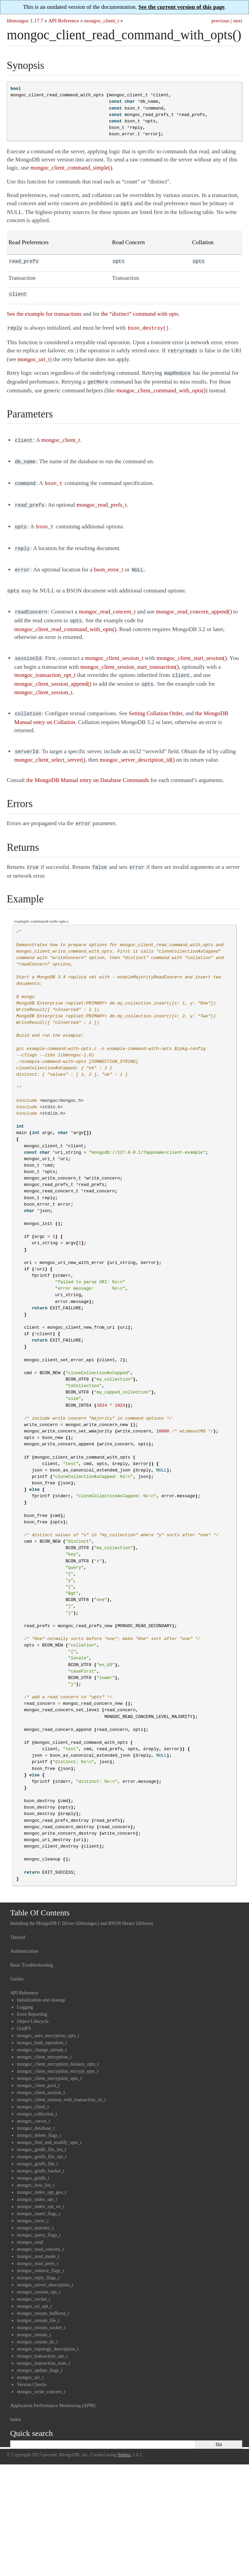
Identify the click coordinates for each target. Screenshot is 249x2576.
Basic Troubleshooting (31, 1948)
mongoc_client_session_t (41, 2076)
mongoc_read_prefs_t (37, 2247)
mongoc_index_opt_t (37, 2183)
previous (220, 20)
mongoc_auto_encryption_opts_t (48, 2019)
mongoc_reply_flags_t (38, 2261)
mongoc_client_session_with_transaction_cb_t (61, 2083)
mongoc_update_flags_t (40, 2354)
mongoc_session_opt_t (38, 2275)
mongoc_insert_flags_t (38, 2197)
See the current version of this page (181, 7)
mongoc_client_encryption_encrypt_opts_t (57, 2054)
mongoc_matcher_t (35, 2211)
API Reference (63, 20)
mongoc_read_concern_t (40, 2233)
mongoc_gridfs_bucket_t (40, 2154)
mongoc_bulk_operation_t (42, 2026)
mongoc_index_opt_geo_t (41, 2176)
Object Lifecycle (33, 2005)
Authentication (24, 1934)
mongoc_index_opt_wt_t (40, 2190)
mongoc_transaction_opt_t (42, 2339)
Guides (17, 1962)
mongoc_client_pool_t (38, 2069)
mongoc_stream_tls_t (37, 2325)
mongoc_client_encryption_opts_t (49, 2062)
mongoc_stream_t (34, 2318)
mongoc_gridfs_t (33, 2161)
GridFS (24, 2012)
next (237, 20)
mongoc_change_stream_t (42, 2033)
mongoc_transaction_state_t (43, 2346)
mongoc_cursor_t (33, 2104)
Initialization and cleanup (41, 1983)
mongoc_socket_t (33, 2282)
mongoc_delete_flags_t (39, 2119)
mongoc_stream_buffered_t (43, 2297)
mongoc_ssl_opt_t (34, 2289)
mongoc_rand (30, 2225)
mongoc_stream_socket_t (41, 2311)
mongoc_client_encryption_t (44, 2040)
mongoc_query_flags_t (39, 2218)
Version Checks (32, 2368)
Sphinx (124, 2438)
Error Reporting (32, 1998)
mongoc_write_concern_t (41, 2375)
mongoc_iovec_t (32, 2204)
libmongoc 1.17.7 (25, 20)
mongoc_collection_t (37, 2097)
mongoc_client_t (101, 20)
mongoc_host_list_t (35, 2168)
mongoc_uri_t (30, 2361)
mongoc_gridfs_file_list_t (41, 2133)
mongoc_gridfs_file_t (37, 2147)
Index (15, 2403)
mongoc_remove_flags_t (40, 2254)
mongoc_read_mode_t (38, 2240)
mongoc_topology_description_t (48, 2332)
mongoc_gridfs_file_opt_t (41, 2140)
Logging (25, 1990)
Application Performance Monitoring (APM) (53, 2389)
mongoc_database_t (36, 2111)
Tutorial (17, 1921)
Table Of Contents (40, 1896)
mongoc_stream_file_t (38, 2304)
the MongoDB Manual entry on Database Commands (87, 765)
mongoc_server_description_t (45, 2268)
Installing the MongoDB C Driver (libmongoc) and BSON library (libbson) (81, 1907)
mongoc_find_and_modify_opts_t (49, 2126)
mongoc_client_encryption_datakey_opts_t (58, 2047)
